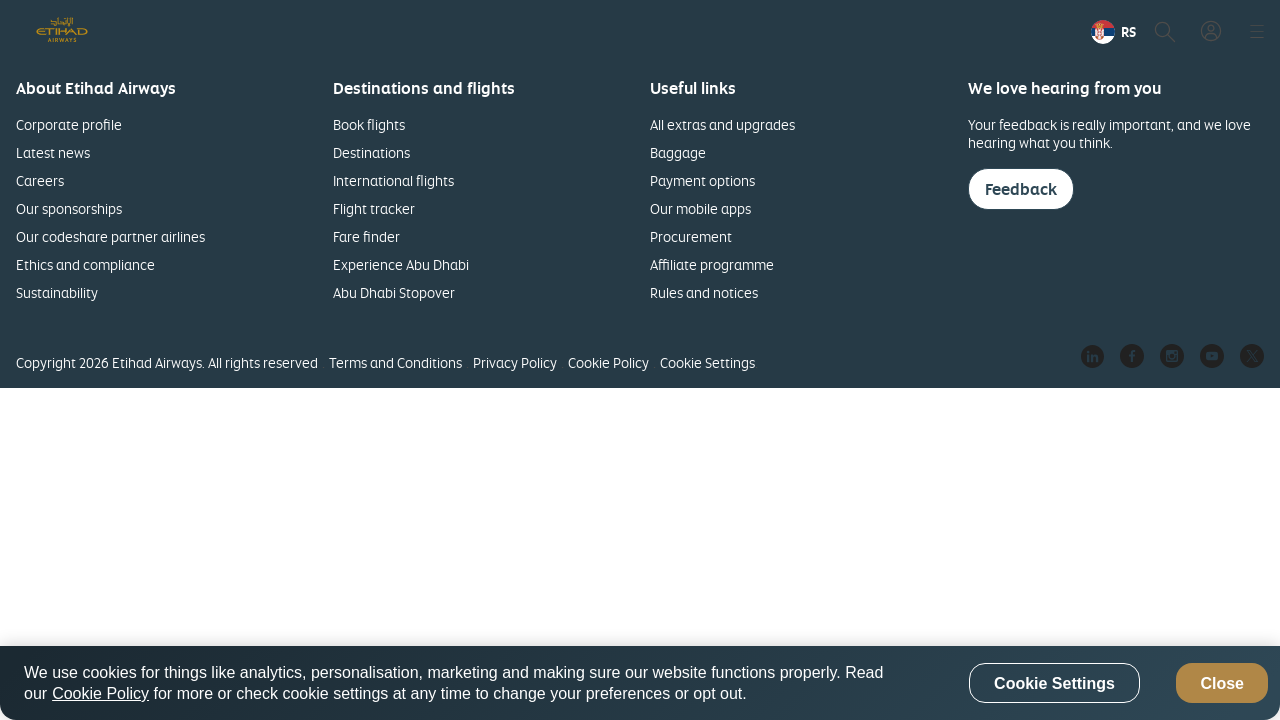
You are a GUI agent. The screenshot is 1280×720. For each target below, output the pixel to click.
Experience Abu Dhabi (401, 264)
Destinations (371, 152)
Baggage (678, 152)
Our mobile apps (700, 208)
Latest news (53, 152)
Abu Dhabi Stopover (394, 292)
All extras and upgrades (722, 124)
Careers (40, 180)
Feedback (1021, 189)
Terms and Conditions (395, 362)
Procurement (691, 236)
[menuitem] (1042, 32)
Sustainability (57, 292)
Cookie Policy (608, 362)
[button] (1159, 32)
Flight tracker (374, 208)
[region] (640, 683)
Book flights (369, 124)
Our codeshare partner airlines (110, 236)
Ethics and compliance (85, 264)
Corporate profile (69, 124)
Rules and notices (704, 292)
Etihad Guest (1042, 32)
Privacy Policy (515, 362)
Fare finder (366, 236)
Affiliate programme (712, 264)
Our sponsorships (69, 208)
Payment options (702, 180)
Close (1222, 683)
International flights (393, 180)
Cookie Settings (707, 362)
